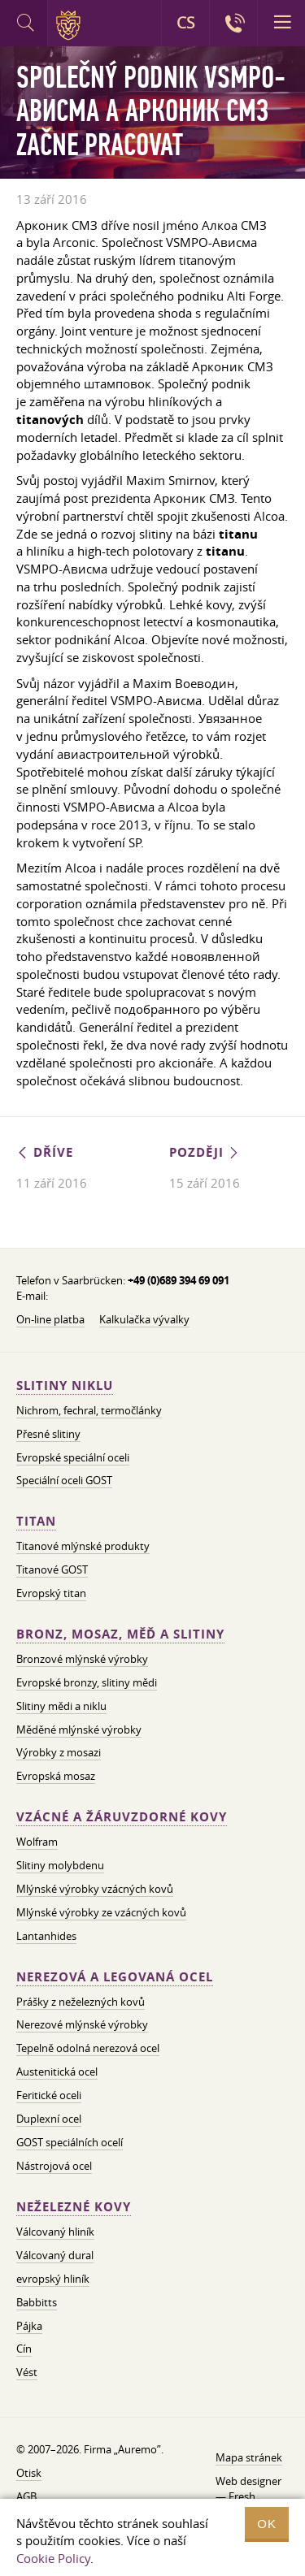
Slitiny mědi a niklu (61, 1706)
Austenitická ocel (57, 2071)
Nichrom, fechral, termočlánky (89, 1410)
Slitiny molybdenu (60, 1865)
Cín (24, 2348)
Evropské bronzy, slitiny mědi (86, 1682)
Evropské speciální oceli (72, 1457)
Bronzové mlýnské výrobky (82, 1659)
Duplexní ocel (48, 2118)
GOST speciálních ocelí (69, 2142)
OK (267, 2524)
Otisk (28, 2473)
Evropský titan (51, 1593)
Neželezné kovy (73, 2206)
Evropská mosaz (55, 1776)
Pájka (29, 2325)
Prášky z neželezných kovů (80, 2001)
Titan (36, 1521)
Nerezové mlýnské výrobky (82, 2024)
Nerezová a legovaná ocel (114, 1976)
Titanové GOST (52, 1569)
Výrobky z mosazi (58, 1752)
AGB (26, 2496)
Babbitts (36, 2302)
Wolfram (37, 1841)
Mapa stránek (249, 2457)
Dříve (44, 1152)
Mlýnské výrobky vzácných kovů (94, 1888)
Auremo (71, 25)
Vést (26, 2372)
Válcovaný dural (55, 2255)
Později (205, 1152)
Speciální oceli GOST (64, 1480)
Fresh (242, 2496)
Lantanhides (46, 1936)
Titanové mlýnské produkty (83, 1546)
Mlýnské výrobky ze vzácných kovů (101, 1912)
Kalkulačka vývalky (144, 1319)
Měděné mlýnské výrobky (79, 1729)
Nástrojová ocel (54, 2165)
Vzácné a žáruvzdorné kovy (121, 1816)
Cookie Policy (53, 2558)
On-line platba (50, 1319)
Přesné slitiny (48, 1434)
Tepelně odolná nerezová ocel (87, 2048)
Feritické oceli (48, 2095)
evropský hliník (52, 2278)
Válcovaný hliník (55, 2231)
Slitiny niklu (64, 1385)
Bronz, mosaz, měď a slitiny (120, 1634)
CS (185, 22)
